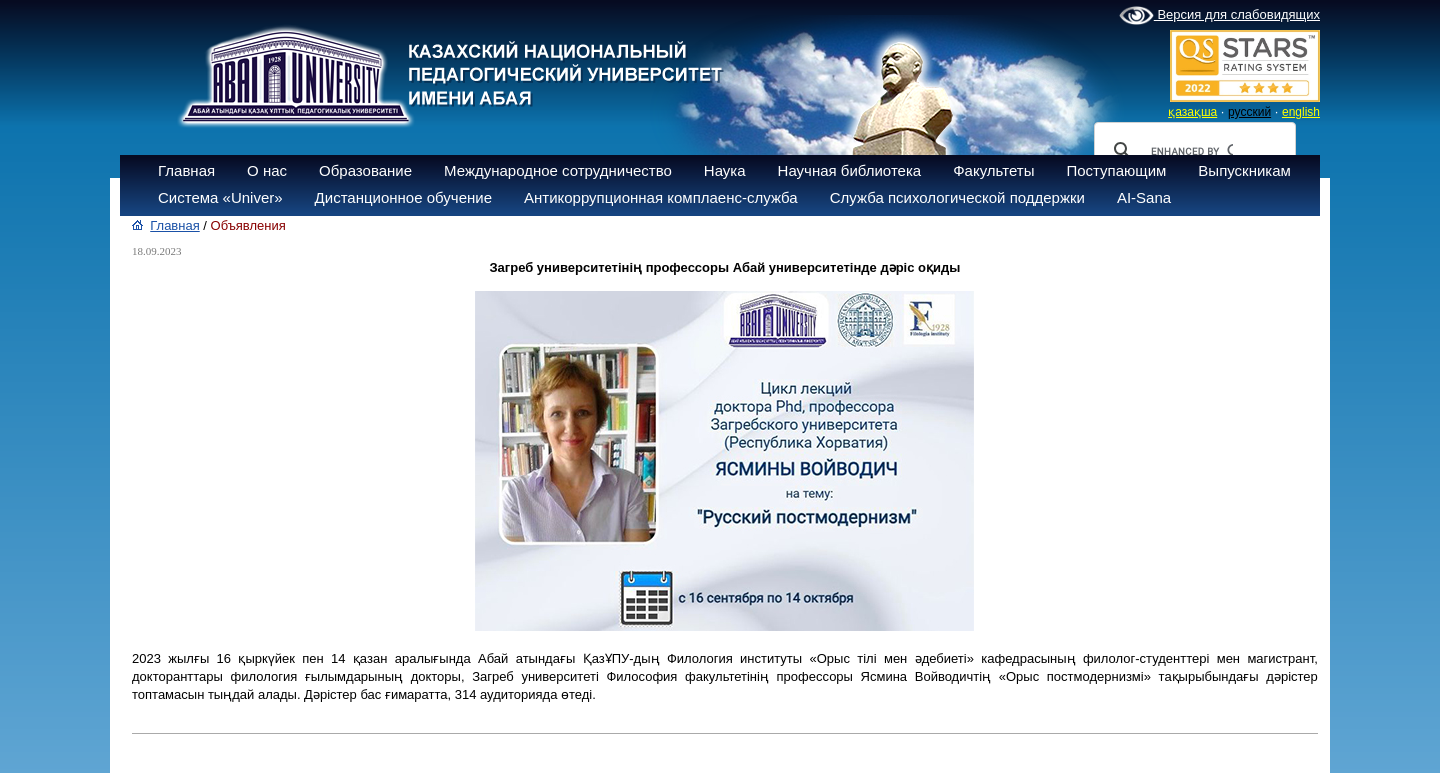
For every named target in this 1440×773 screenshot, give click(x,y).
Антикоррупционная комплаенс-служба (661, 197)
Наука (725, 170)
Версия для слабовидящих (1219, 16)
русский (1249, 112)
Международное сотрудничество (558, 170)
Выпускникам (1244, 170)
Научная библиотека (850, 170)
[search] (1192, 151)
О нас (267, 170)
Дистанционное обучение (403, 197)
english (1301, 112)
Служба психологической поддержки (957, 197)
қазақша (1192, 112)
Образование (365, 170)
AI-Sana (1144, 197)
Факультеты (993, 170)
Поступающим (1116, 170)
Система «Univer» (220, 197)
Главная (186, 170)
